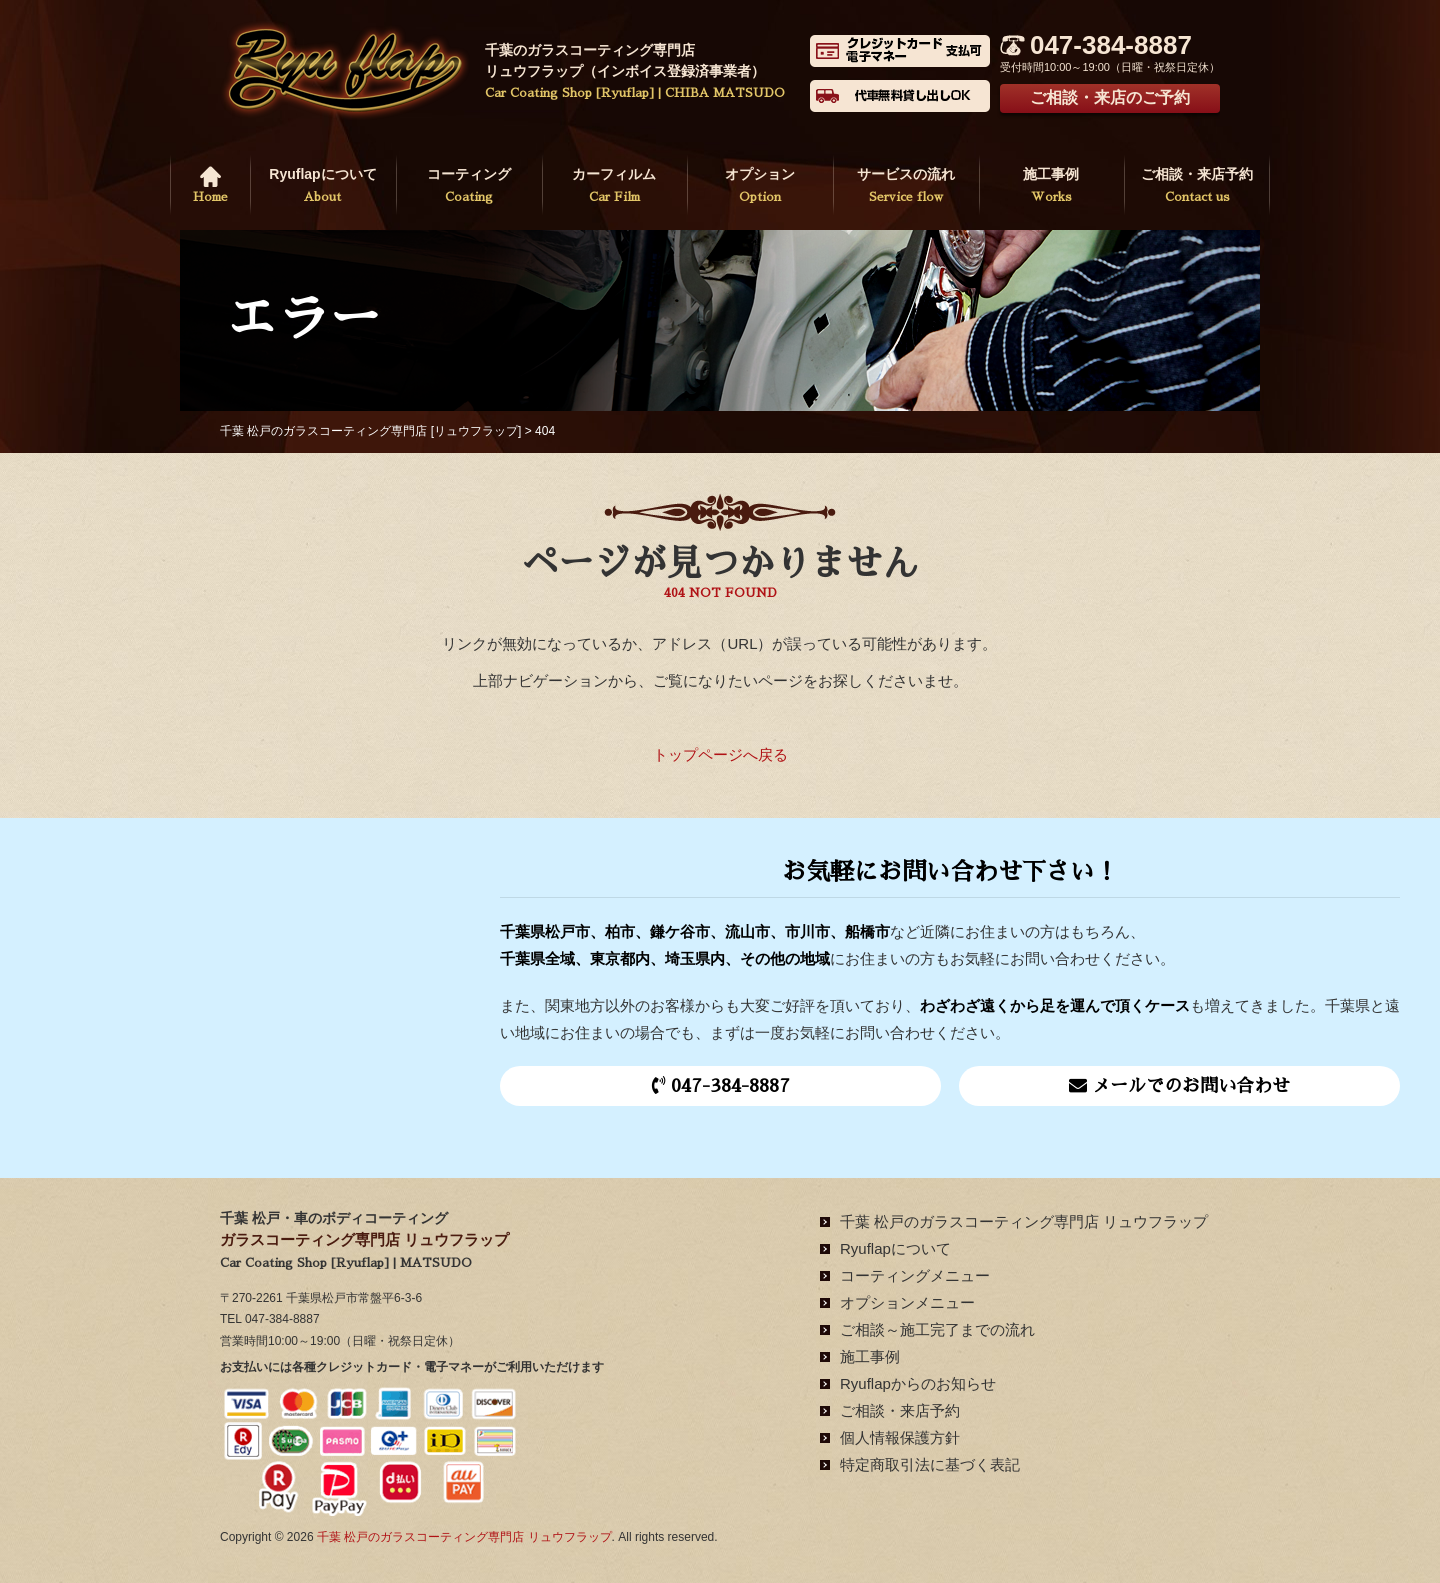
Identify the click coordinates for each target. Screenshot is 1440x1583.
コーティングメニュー (915, 1275)
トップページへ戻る (720, 754)
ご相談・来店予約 (1197, 187)
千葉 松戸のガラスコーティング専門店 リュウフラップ (1024, 1221)
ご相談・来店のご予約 (1110, 97)
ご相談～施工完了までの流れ (937, 1329)
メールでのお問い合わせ (1179, 1085)
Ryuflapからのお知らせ (918, 1383)
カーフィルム (615, 187)
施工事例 (1052, 187)
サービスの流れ (906, 187)
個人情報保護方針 (900, 1437)
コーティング (469, 187)
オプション (760, 187)
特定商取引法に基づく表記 (930, 1464)
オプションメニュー (907, 1302)
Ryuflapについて (323, 187)
